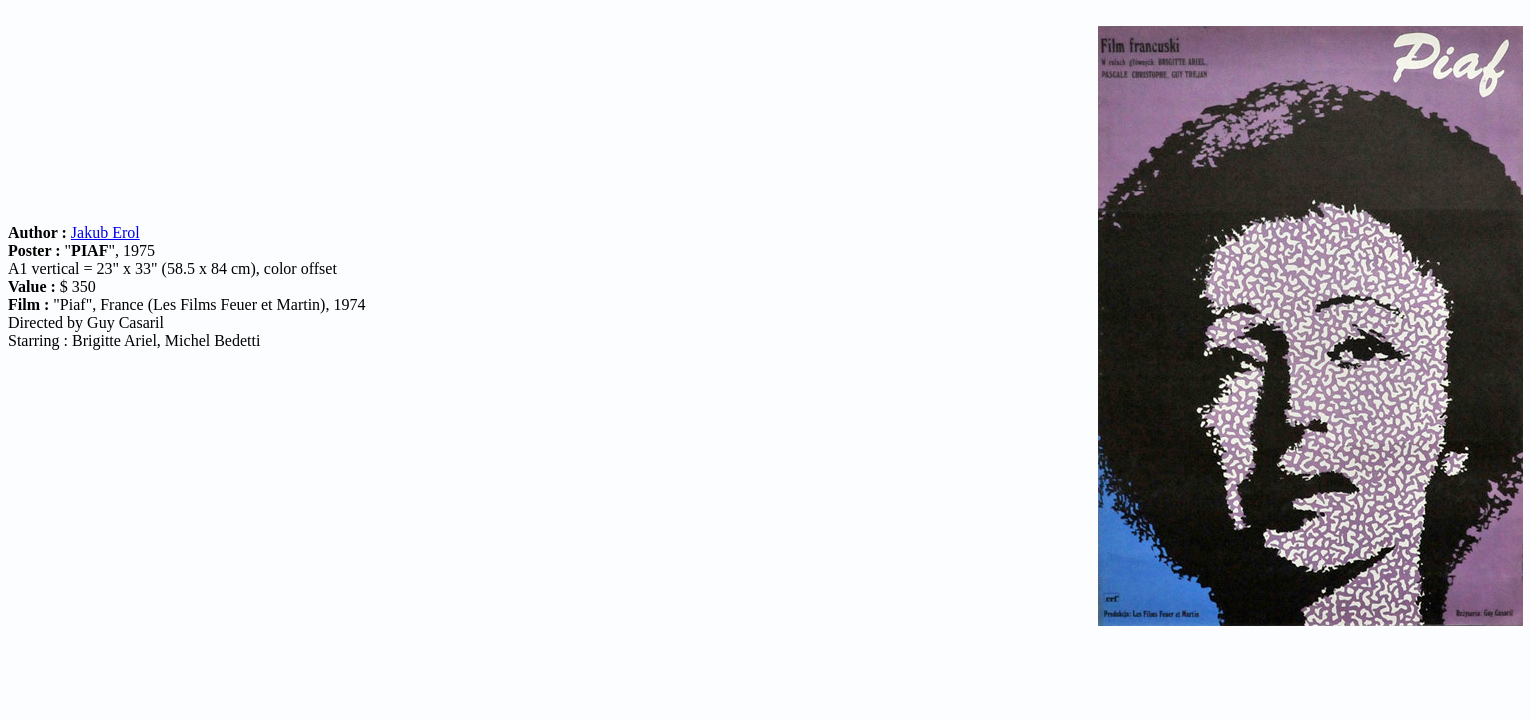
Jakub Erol (105, 232)
